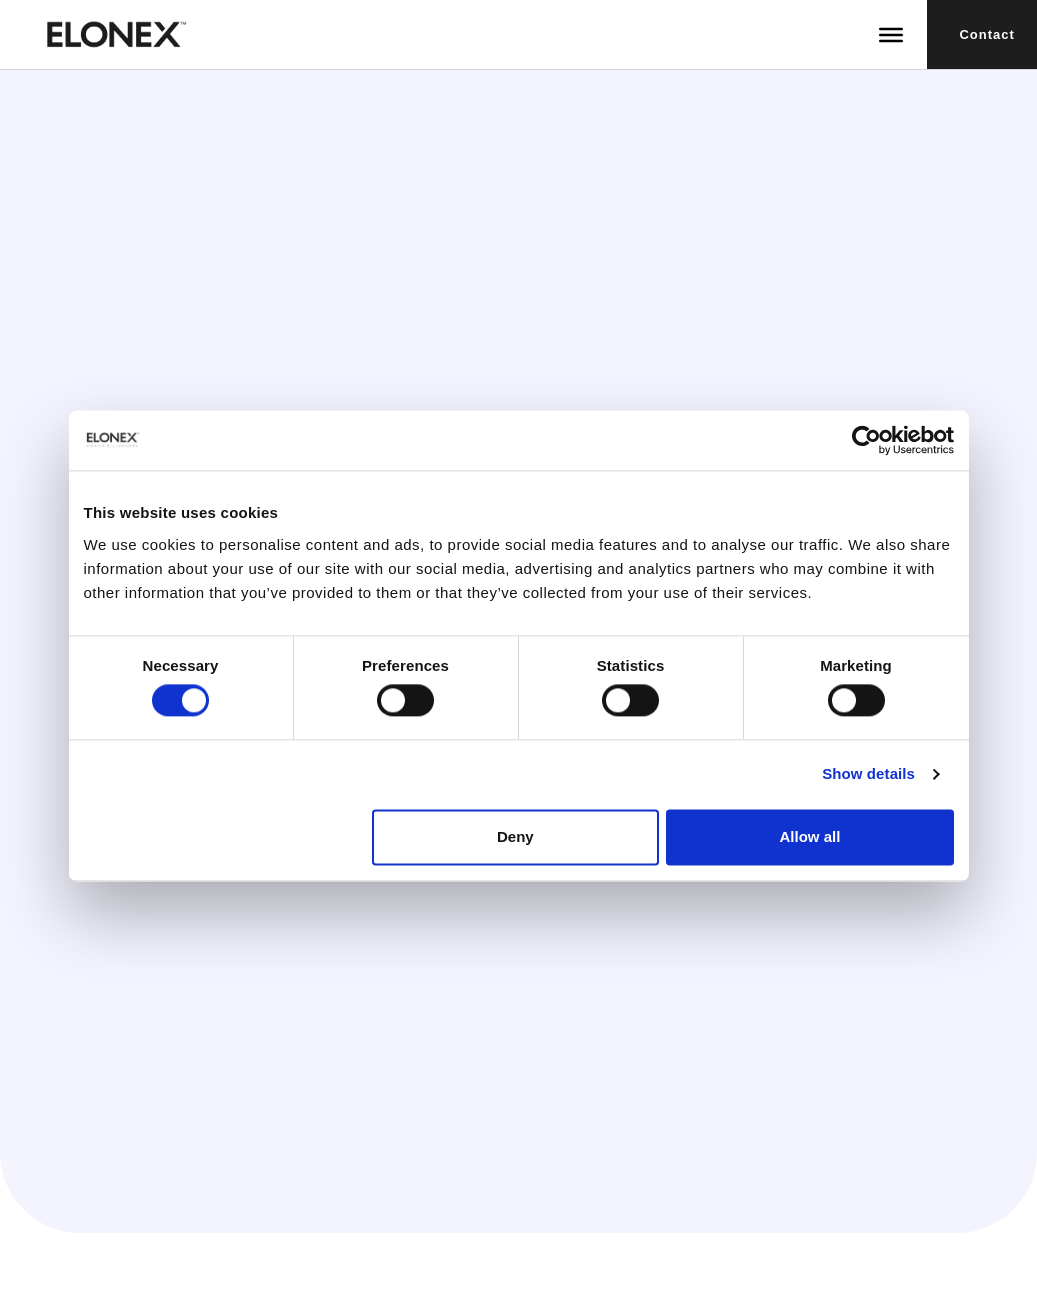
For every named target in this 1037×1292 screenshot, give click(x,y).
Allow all (810, 836)
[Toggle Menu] (891, 34)
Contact (986, 34)
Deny (515, 836)
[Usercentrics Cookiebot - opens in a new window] (866, 440)
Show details (868, 774)
